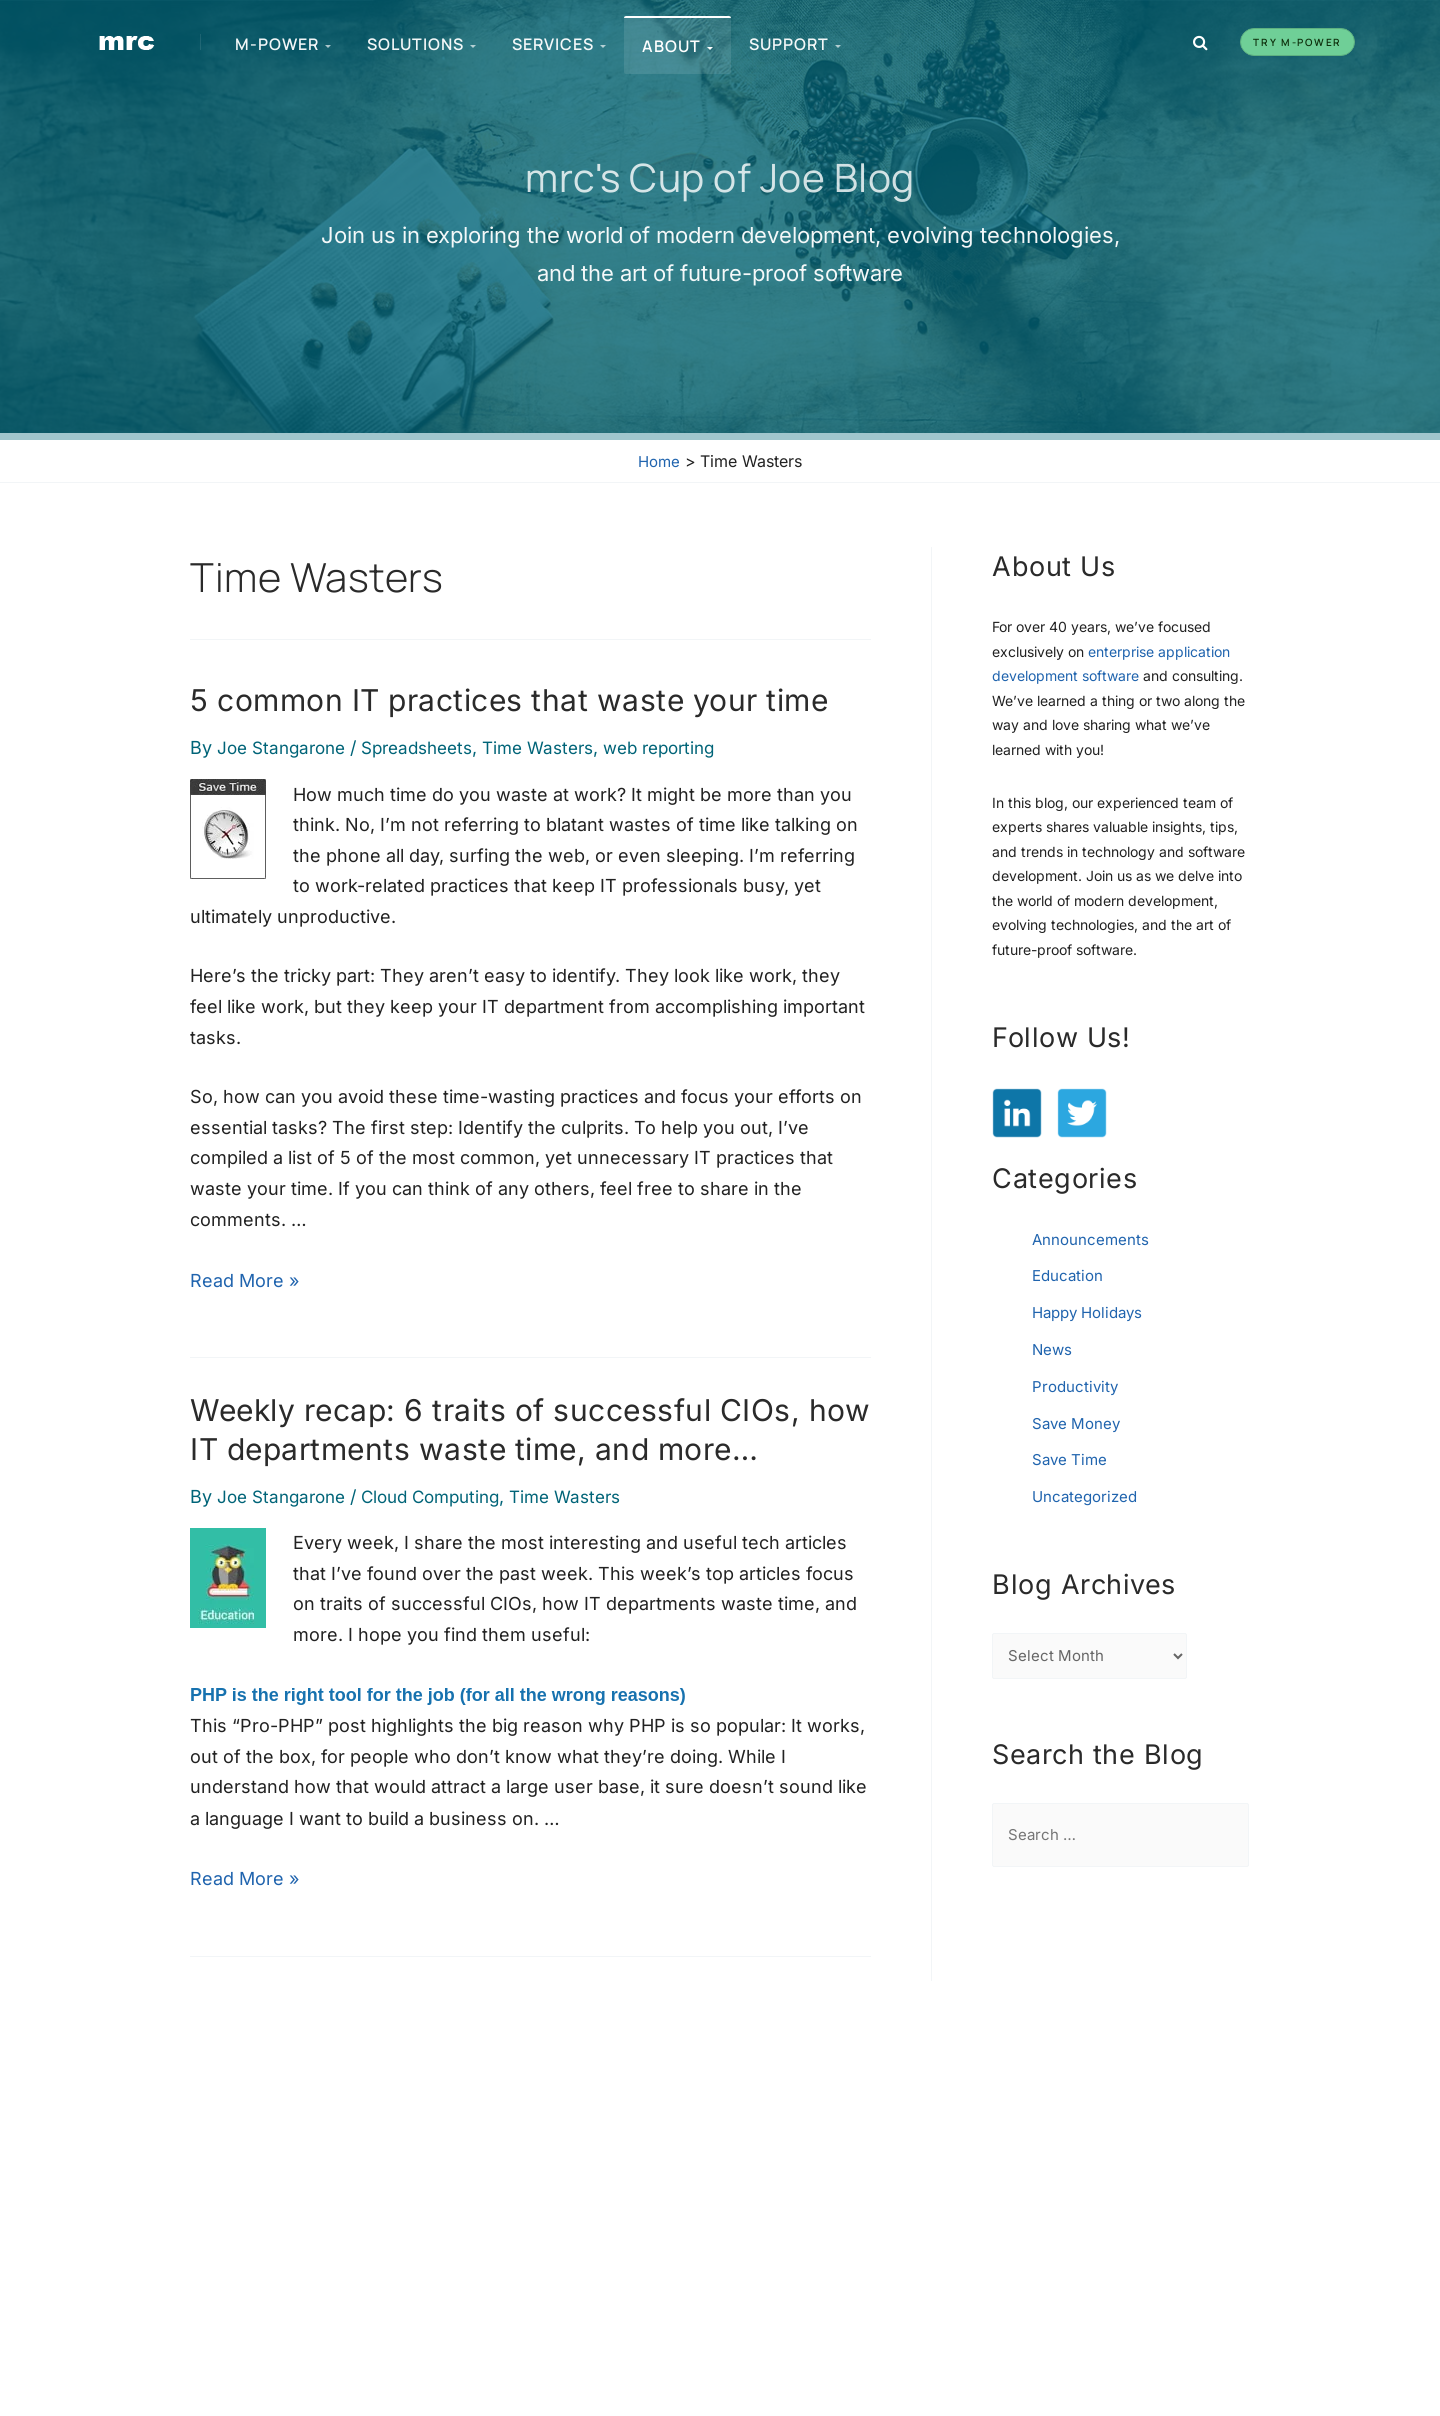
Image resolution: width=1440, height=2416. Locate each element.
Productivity (1077, 1383)
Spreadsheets (430, 747)
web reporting (690, 747)
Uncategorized (1087, 1491)
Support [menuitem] (796, 44)
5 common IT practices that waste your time (509, 700)
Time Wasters (560, 747)
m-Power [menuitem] (284, 44)
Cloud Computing (444, 1493)
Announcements (1092, 1239)
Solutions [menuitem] (422, 44)
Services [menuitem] (560, 44)
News (1053, 1347)
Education (1069, 1275)
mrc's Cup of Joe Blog (720, 176)
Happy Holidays (1092, 1311)
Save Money (1078, 1419)
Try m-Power (1297, 42)
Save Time (1071, 1455)
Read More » (244, 1277)
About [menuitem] (678, 46)
